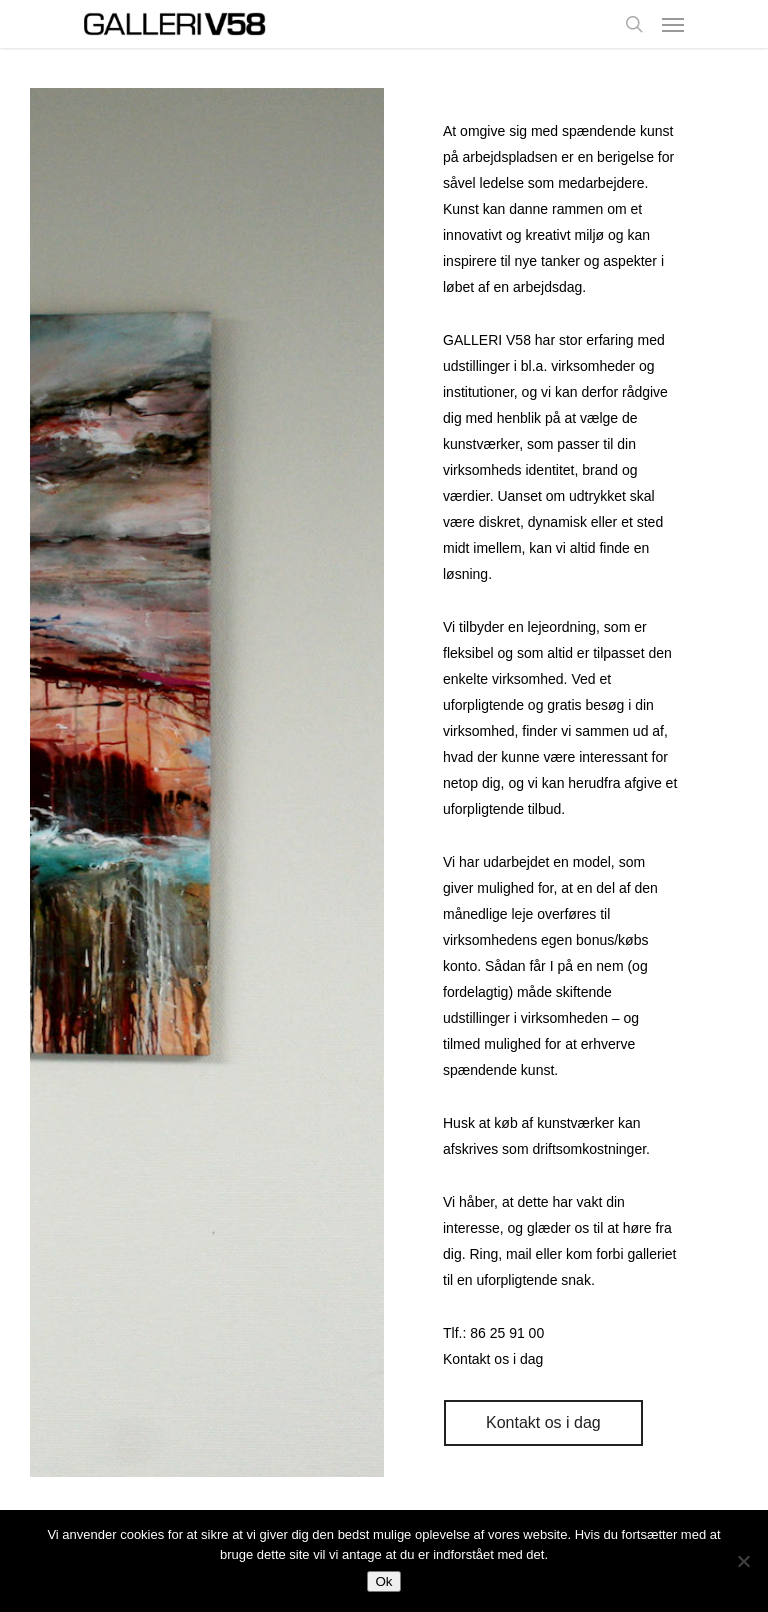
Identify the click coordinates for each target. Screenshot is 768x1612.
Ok (383, 1581)
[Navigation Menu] (673, 24)
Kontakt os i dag (493, 1359)
